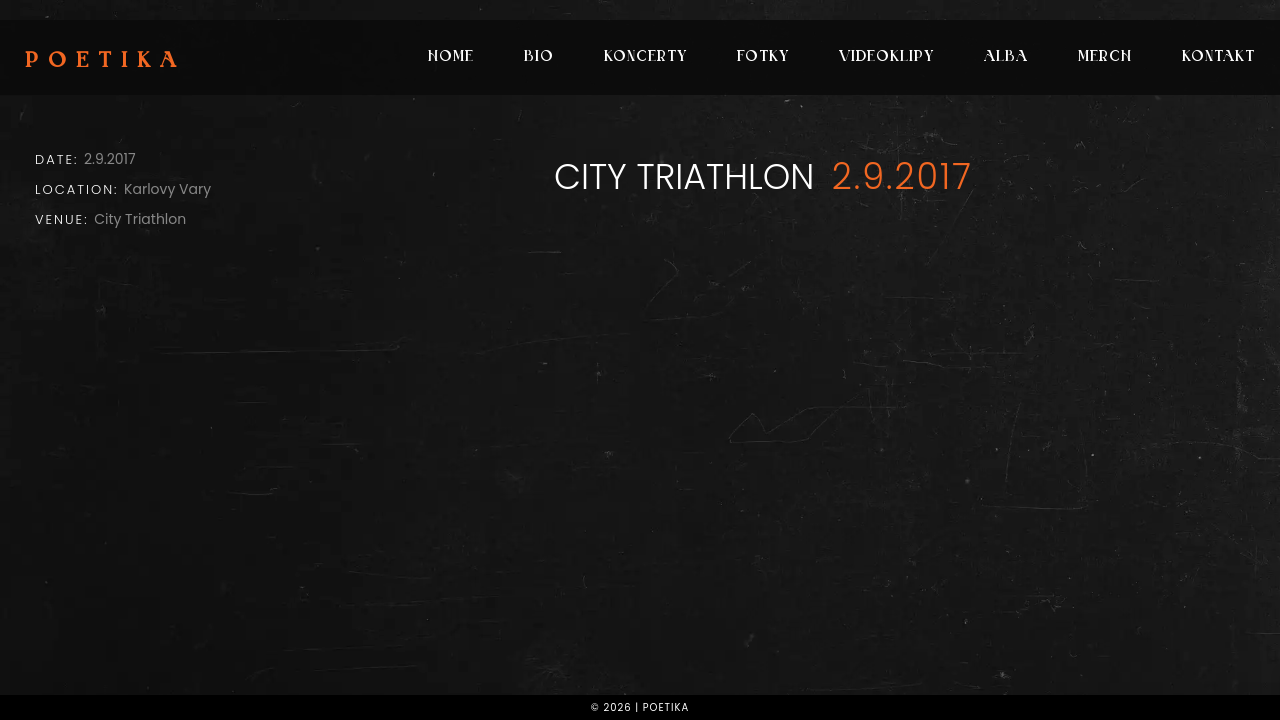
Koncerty (645, 57)
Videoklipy (886, 57)
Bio (539, 57)
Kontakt (1218, 57)
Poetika (105, 62)
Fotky (763, 57)
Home (451, 57)
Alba (1006, 57)
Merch (1105, 57)
